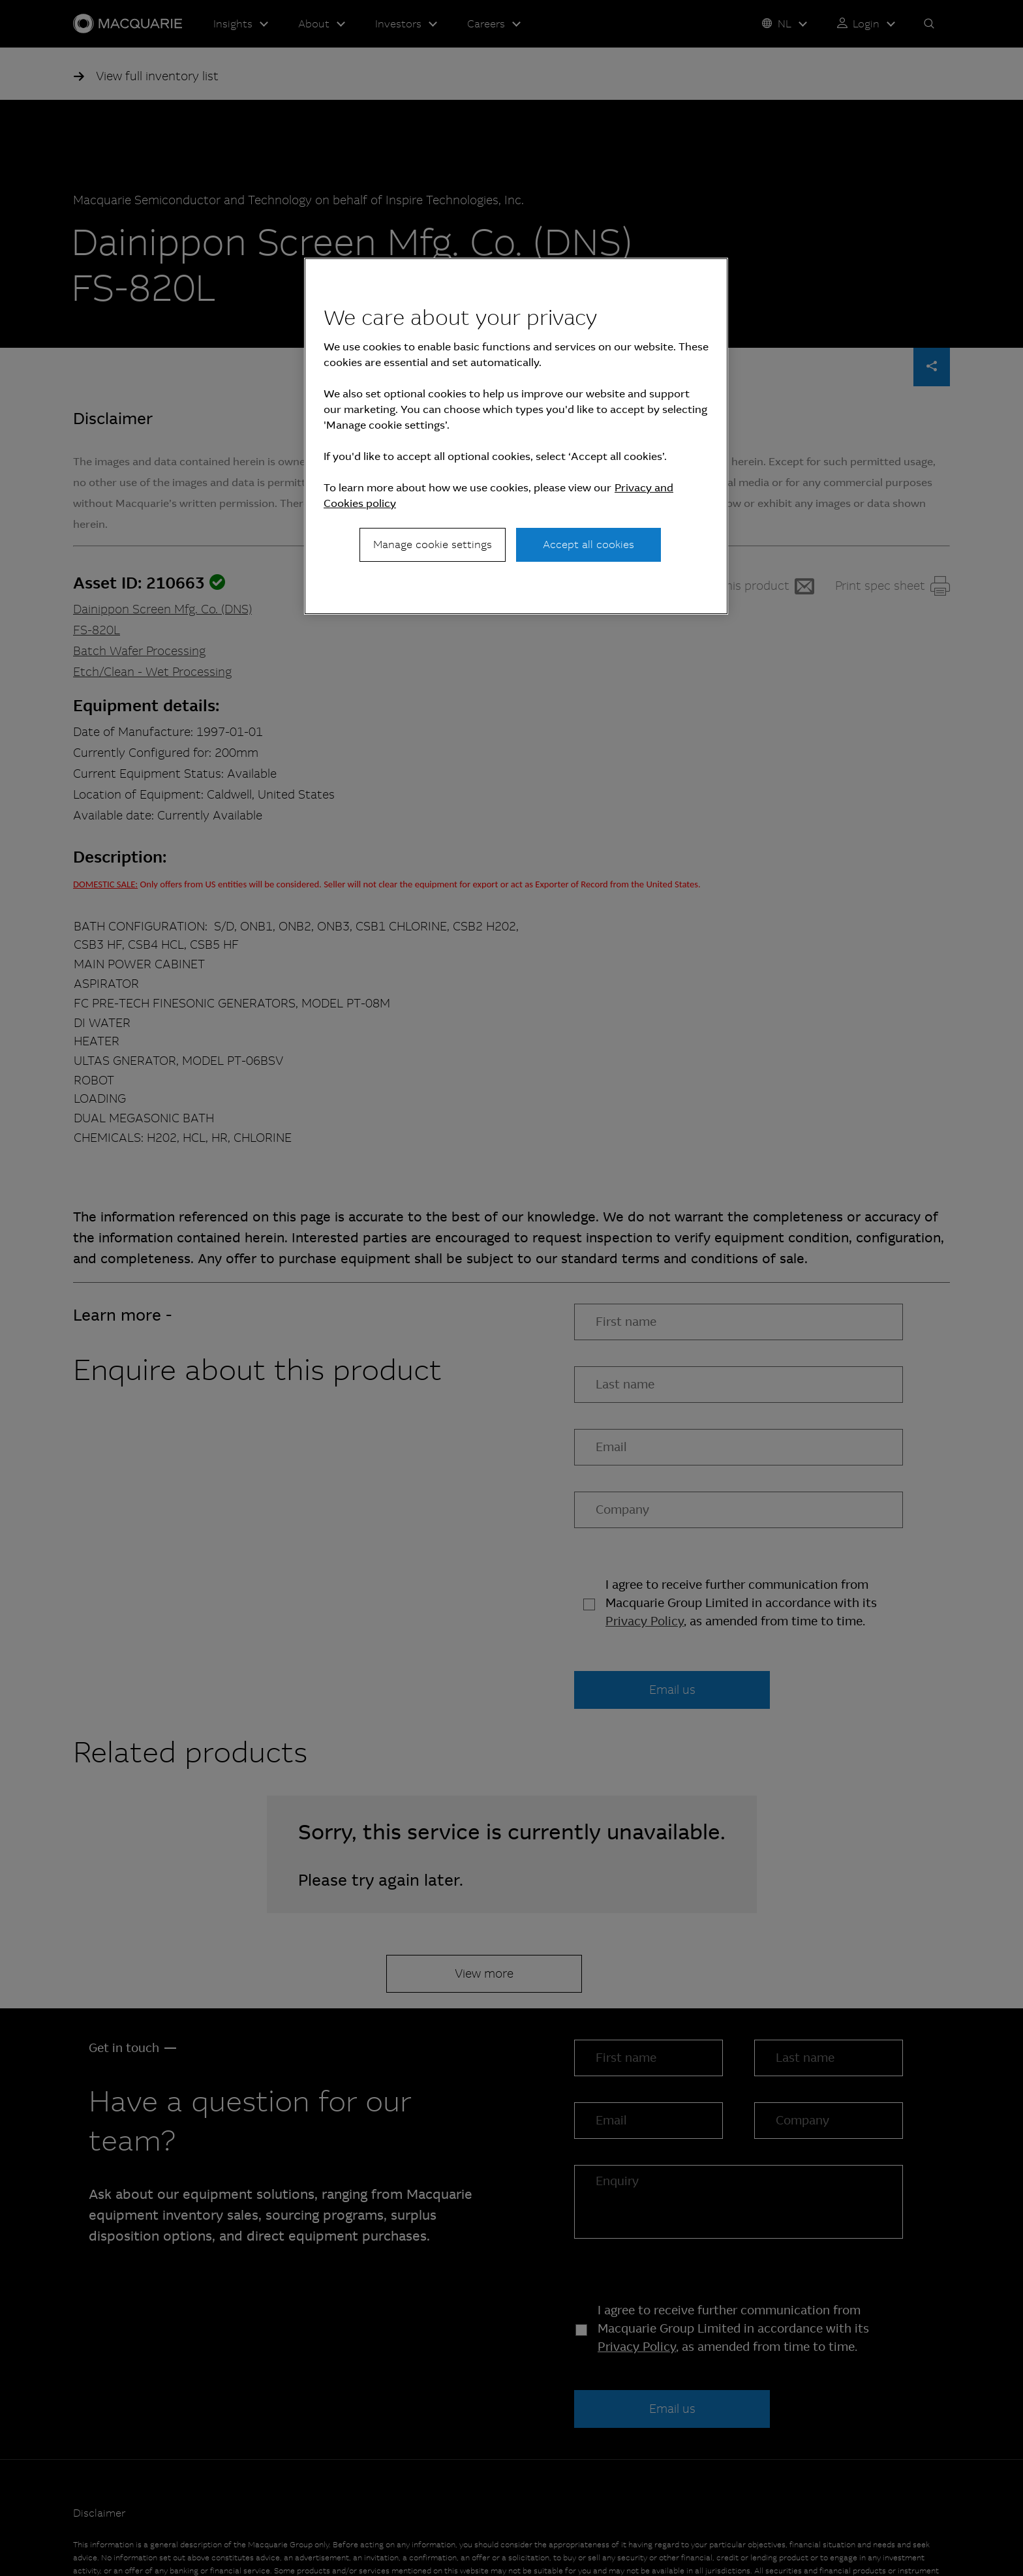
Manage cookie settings (432, 544)
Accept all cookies (588, 544)
